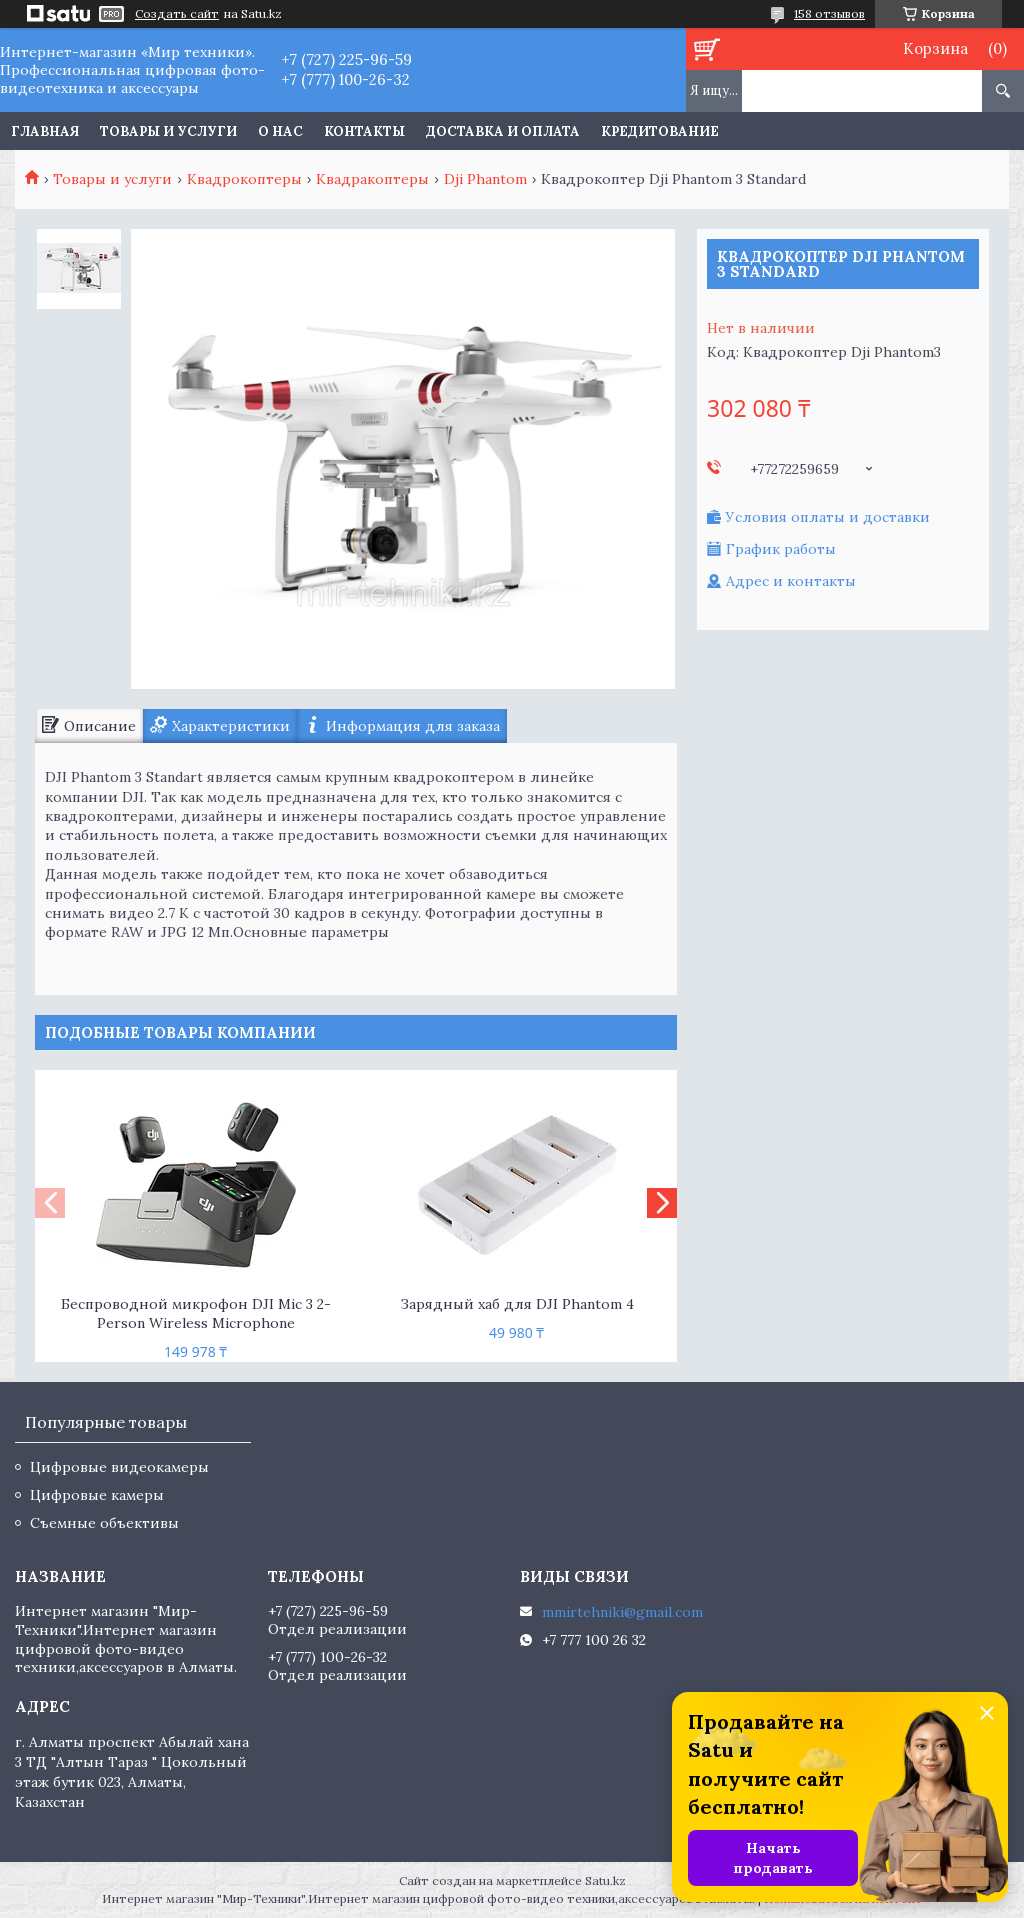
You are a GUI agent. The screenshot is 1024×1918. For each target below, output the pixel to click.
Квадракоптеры (372, 179)
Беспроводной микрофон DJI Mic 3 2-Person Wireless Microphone (196, 1313)
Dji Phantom (485, 179)
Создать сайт (177, 14)
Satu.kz (605, 1880)
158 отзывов (829, 13)
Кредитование (660, 131)
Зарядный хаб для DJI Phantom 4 (517, 1304)
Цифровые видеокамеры (119, 1467)
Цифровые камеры (97, 1495)
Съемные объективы (104, 1523)
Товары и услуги (168, 131)
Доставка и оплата (503, 131)
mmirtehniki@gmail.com (622, 1612)
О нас (280, 131)
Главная (45, 131)
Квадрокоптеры (244, 179)
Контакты (364, 131)
